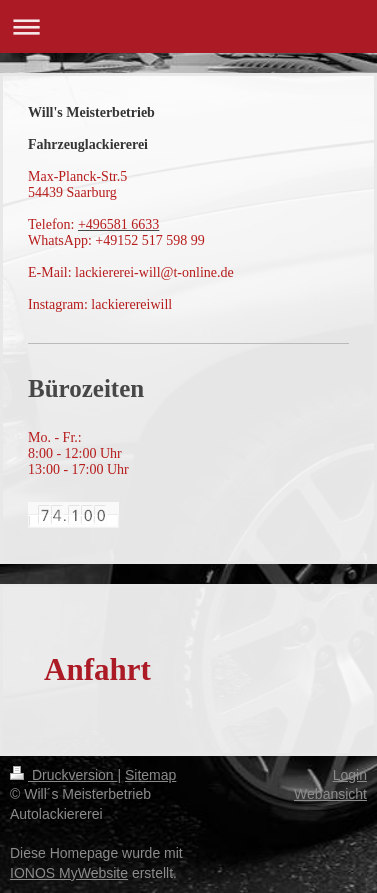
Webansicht (330, 794)
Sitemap (150, 775)
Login (350, 775)
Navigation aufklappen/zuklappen (188, 26)
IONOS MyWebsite (69, 873)
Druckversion (63, 775)
